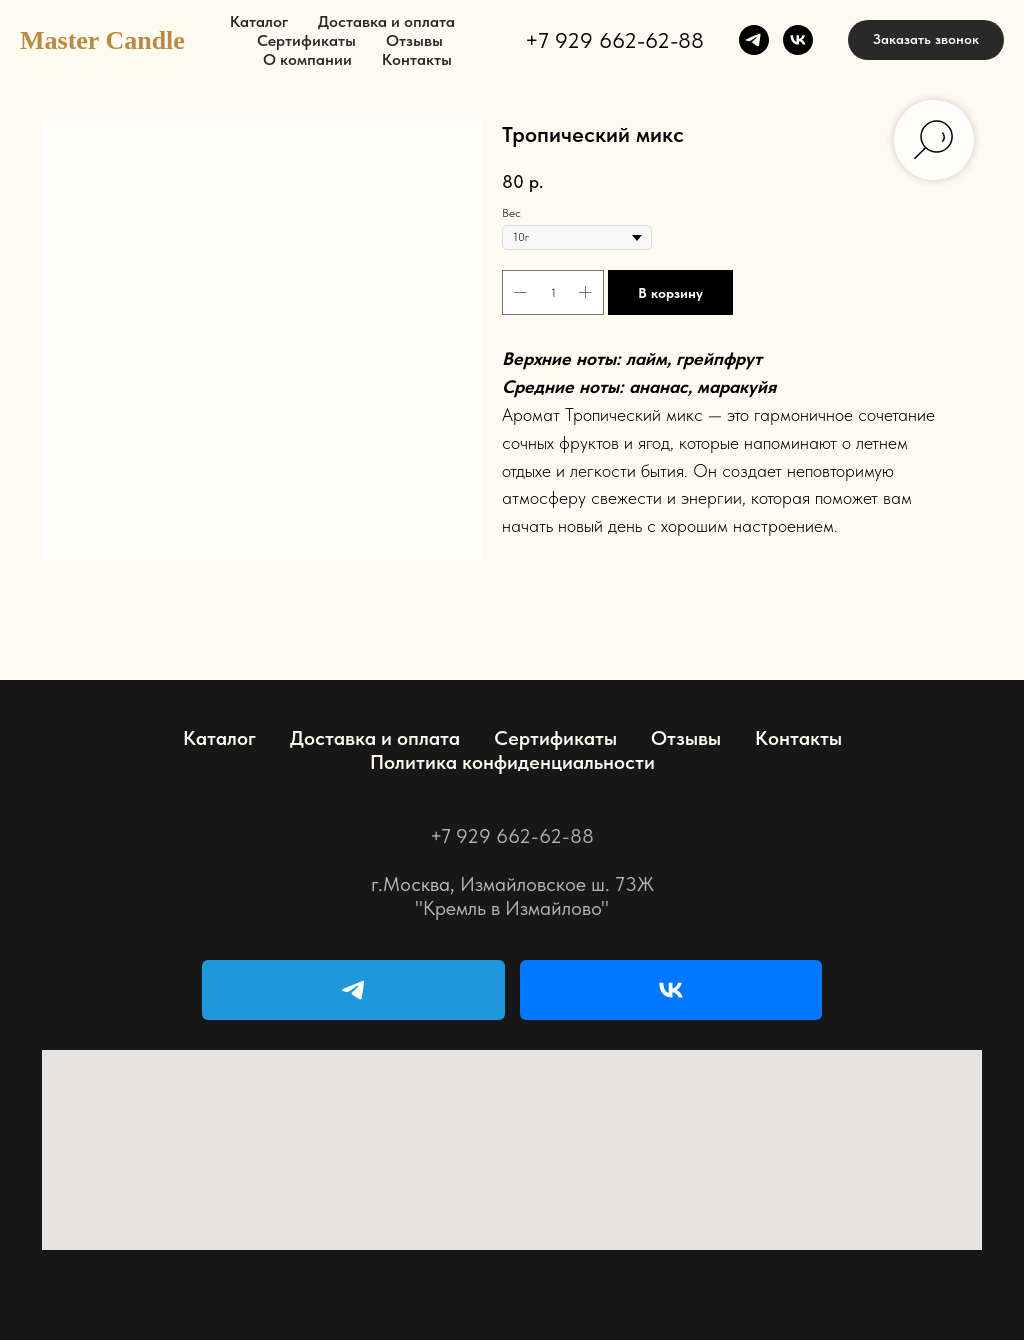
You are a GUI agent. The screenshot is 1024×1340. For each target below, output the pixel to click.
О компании (307, 59)
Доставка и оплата (386, 21)
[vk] (798, 40)
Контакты (417, 59)
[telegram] (754, 40)
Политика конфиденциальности (512, 762)
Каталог (259, 21)
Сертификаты (306, 40)
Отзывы (414, 40)
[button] (926, 40)
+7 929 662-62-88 (614, 40)
